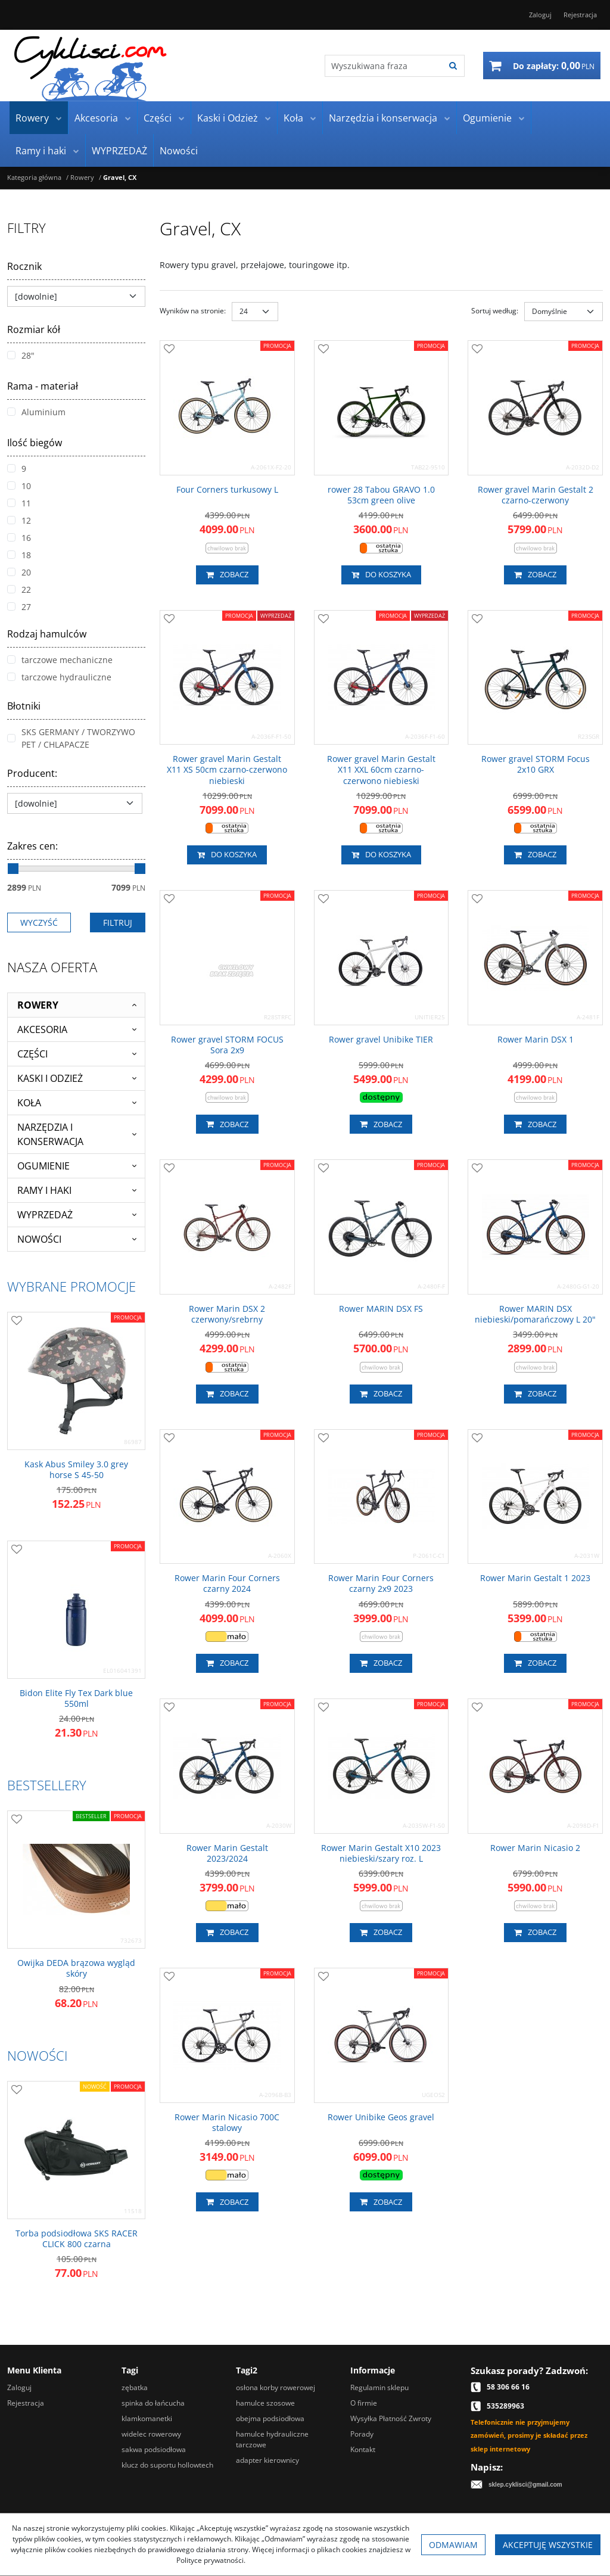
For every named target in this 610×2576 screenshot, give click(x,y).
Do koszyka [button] (381, 575)
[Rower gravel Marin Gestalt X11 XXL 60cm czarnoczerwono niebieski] (381, 770)
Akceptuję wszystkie (548, 2544)
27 (19, 606)
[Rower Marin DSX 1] (535, 1039)
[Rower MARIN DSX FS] (381, 1308)
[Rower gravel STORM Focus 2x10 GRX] (535, 764)
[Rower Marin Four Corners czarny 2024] (227, 1583)
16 (19, 537)
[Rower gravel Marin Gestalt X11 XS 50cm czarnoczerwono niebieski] (227, 770)
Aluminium (36, 412)
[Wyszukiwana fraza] (383, 65)
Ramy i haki (40, 150)
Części (158, 118)
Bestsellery (46, 1785)
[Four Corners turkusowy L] (227, 489)
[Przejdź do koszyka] (553, 65)
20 (19, 572)
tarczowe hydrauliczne (59, 677)
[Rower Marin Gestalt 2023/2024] (227, 1853)
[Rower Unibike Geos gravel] (381, 2117)
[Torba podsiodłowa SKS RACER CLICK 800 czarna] (76, 2239)
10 (19, 485)
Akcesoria (96, 118)
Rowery (32, 118)
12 (19, 520)
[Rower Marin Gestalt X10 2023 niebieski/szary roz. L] (381, 1853)
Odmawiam (453, 2544)
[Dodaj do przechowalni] (169, 350)
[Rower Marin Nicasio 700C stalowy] (227, 2122)
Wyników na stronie (193, 311)
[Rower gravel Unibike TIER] (381, 1039)
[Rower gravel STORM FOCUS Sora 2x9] (227, 1045)
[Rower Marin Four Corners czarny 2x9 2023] (381, 1583)
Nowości (179, 150)
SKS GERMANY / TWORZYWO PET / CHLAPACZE (71, 738)
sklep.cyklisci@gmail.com (525, 2484)
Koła (293, 118)
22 (19, 589)
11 (19, 503)
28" (21, 355)
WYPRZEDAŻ (119, 150)
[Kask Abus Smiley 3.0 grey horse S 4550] (76, 1469)
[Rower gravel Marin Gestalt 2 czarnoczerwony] (535, 495)
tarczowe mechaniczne (60, 659)
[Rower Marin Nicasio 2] (535, 1848)
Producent (32, 773)
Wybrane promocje (71, 1286)
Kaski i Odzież (227, 118)
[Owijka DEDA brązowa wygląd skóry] (76, 1968)
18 (19, 555)
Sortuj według (494, 311)
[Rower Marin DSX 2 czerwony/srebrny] (227, 1314)
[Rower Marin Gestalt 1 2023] (535, 1578)
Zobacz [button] (227, 575)
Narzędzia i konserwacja (383, 118)
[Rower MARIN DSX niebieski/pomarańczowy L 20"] (535, 1314)
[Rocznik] (76, 296)
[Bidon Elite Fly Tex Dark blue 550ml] (76, 1698)
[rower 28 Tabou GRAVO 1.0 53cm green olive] (381, 495)
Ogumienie (487, 118)
